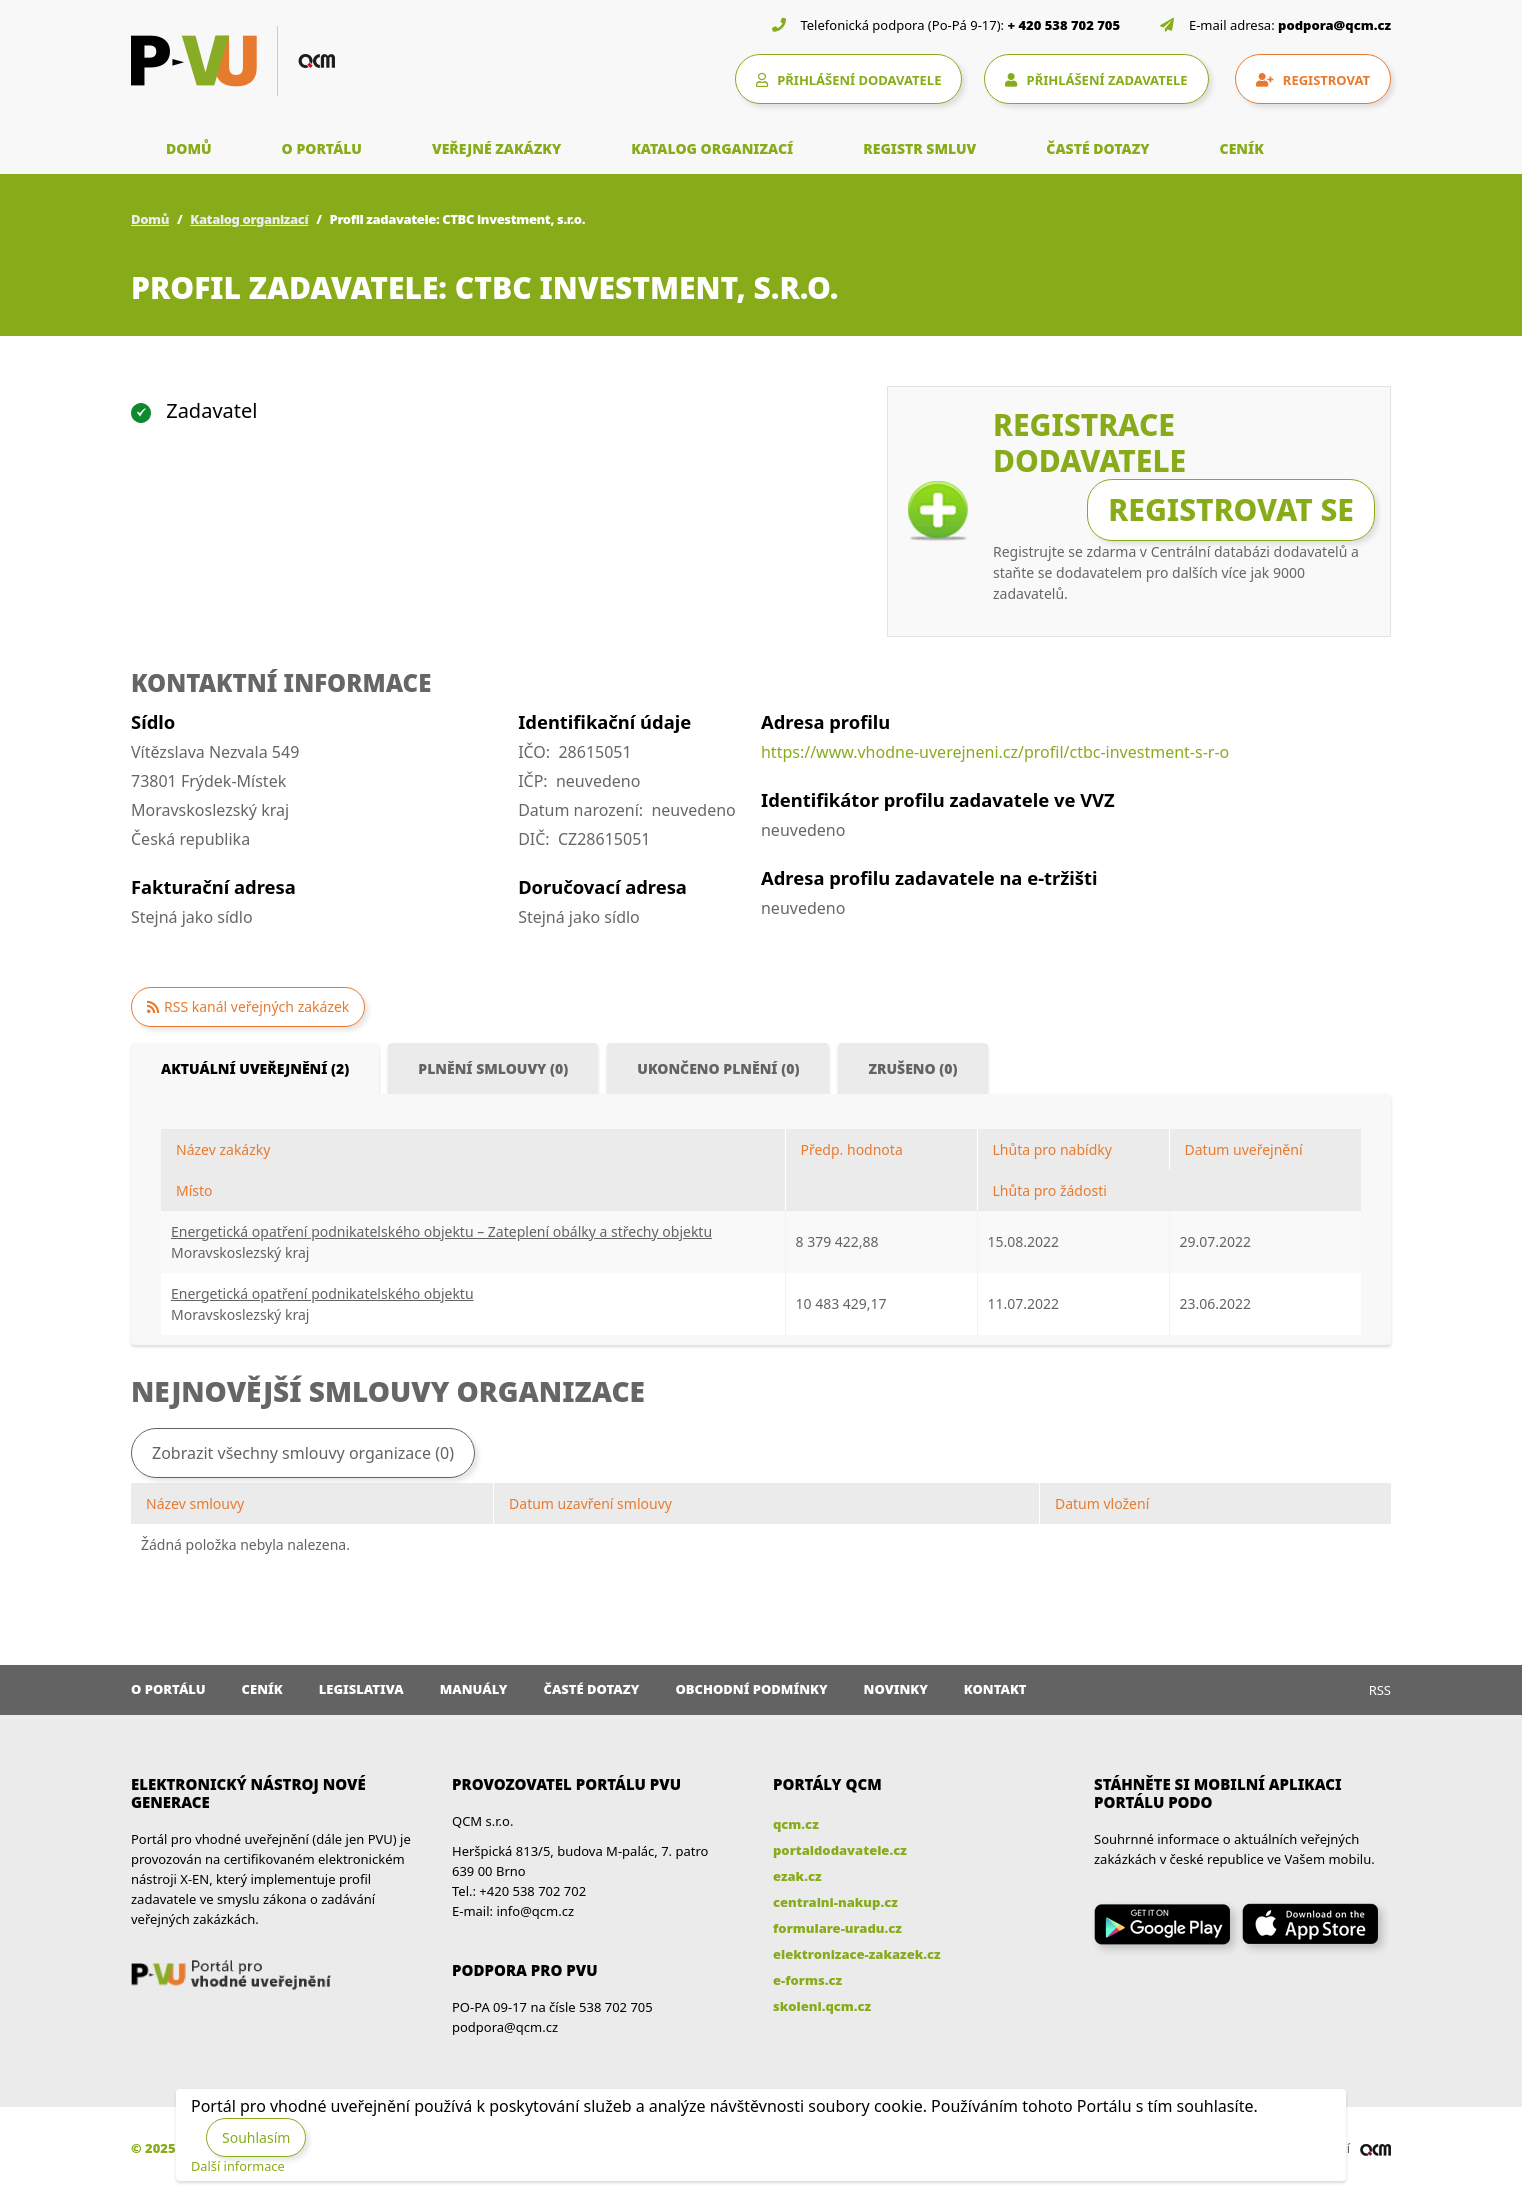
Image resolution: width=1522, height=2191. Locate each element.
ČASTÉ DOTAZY (1097, 148)
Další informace (238, 2166)
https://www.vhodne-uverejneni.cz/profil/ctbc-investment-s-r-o (995, 752)
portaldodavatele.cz (840, 1850)
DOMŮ (189, 148)
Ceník (262, 1689)
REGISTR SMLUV (919, 148)
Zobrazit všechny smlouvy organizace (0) (303, 1453)
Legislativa (361, 1689)
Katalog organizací (249, 219)
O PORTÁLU (322, 148)
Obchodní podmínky (751, 1689)
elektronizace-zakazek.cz (857, 1954)
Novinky (896, 1689)
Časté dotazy (591, 1689)
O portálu (168, 1689)
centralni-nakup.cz (835, 1902)
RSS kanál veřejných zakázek (256, 1006)
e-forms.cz (807, 1980)
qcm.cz (796, 1824)
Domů (150, 219)
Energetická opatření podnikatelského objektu (322, 1293)
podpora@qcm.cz (1334, 25)
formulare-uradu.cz (837, 1928)
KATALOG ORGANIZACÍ (712, 148)
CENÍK (1242, 148)
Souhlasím (256, 2137)
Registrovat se (1231, 509)
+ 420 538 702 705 (1064, 25)
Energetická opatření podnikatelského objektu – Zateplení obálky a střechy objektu (441, 1231)
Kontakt (995, 1689)
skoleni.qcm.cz (822, 2006)
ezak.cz (797, 1876)
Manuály (474, 1689)
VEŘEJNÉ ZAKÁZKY (496, 148)
